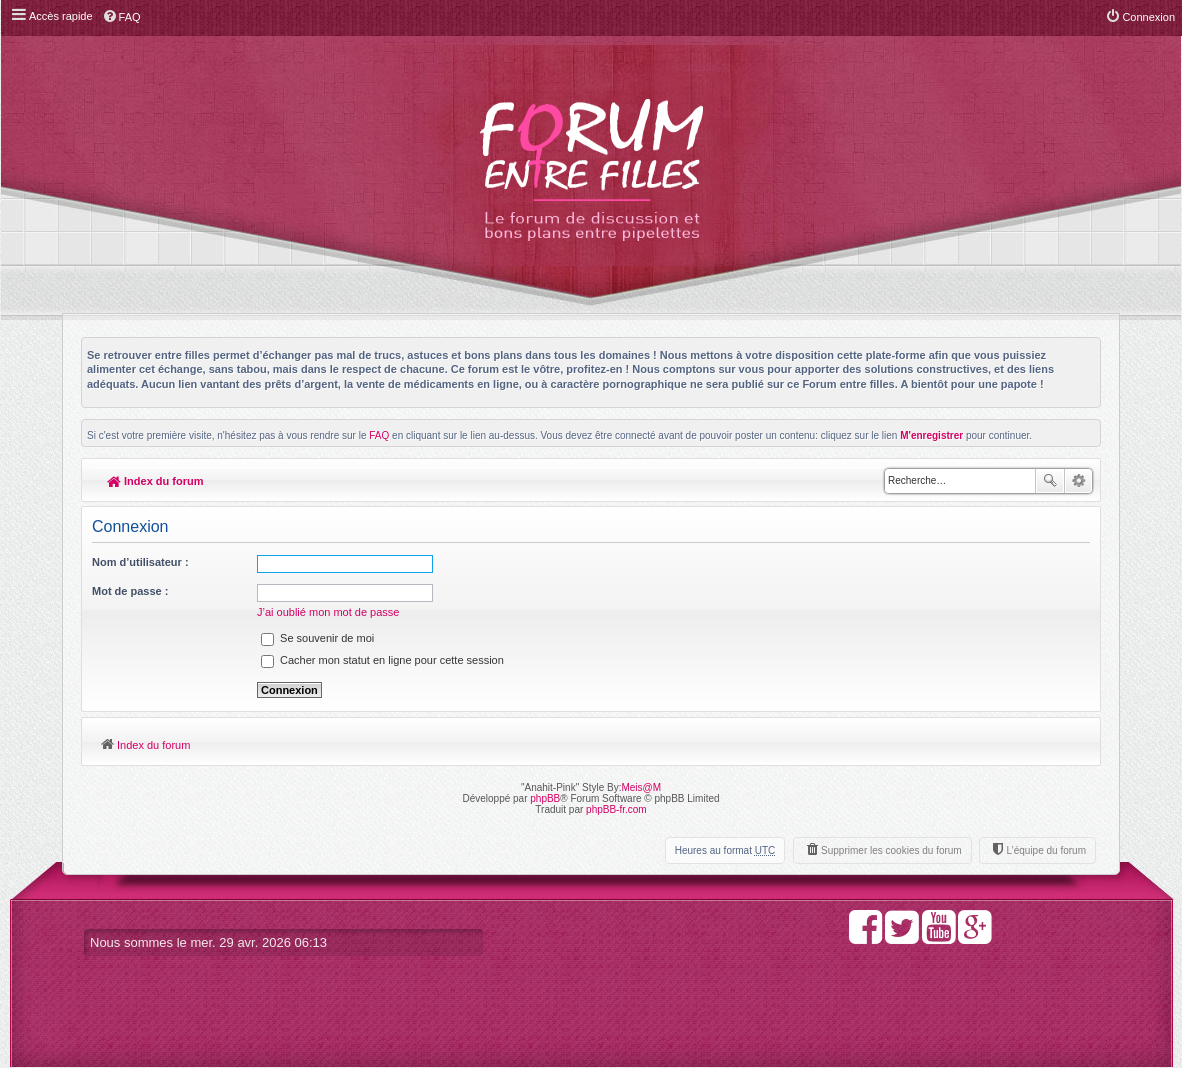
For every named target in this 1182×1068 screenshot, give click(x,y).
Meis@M (641, 787)
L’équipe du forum (1046, 850)
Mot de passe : (130, 591)
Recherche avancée (1078, 481)
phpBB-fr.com (616, 809)
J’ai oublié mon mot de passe (328, 612)
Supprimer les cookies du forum (891, 850)
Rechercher (1050, 481)
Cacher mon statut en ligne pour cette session (382, 660)
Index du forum (155, 481)
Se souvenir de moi (317, 638)
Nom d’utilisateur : (140, 562)
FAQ (379, 435)
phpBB (545, 798)
